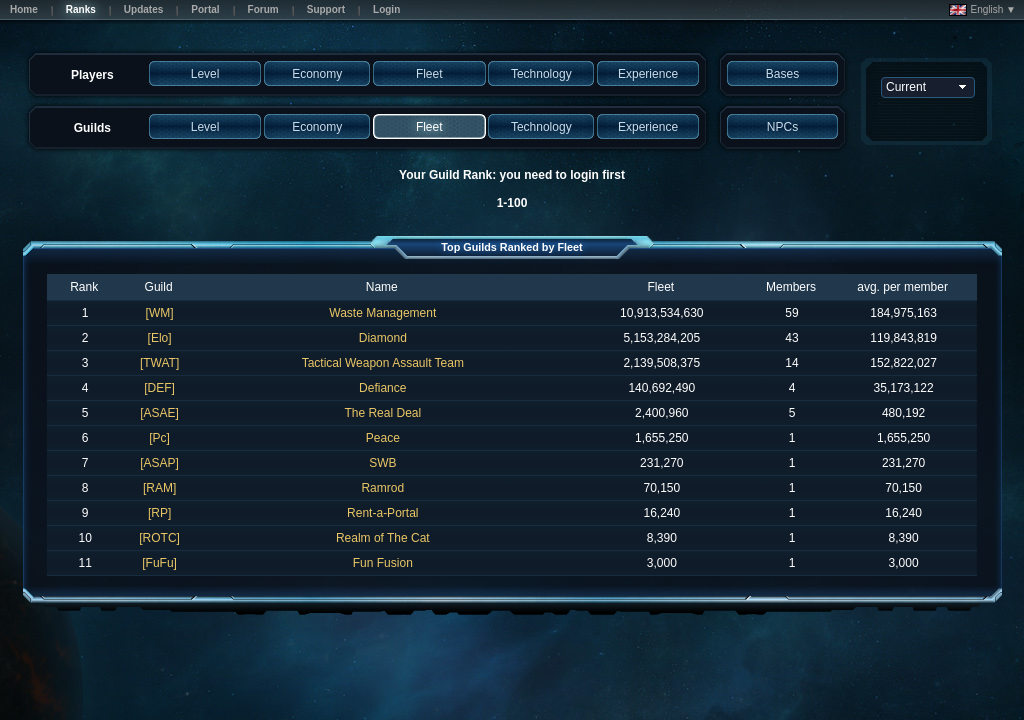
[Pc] (159, 438)
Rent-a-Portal (382, 513)
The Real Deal (382, 413)
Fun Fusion (383, 563)
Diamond (383, 338)
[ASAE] (159, 413)
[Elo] (160, 338)
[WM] (160, 313)
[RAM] (159, 488)
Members (791, 287)
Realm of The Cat (383, 538)
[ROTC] (159, 538)
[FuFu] (159, 563)
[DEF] (159, 388)
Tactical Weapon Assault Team (383, 363)
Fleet (660, 287)
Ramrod (382, 488)
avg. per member (902, 287)
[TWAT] (159, 363)
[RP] (159, 513)
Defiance (382, 388)
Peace (383, 438)
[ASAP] (159, 463)
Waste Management (382, 313)
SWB (382, 463)
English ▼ (982, 10)
